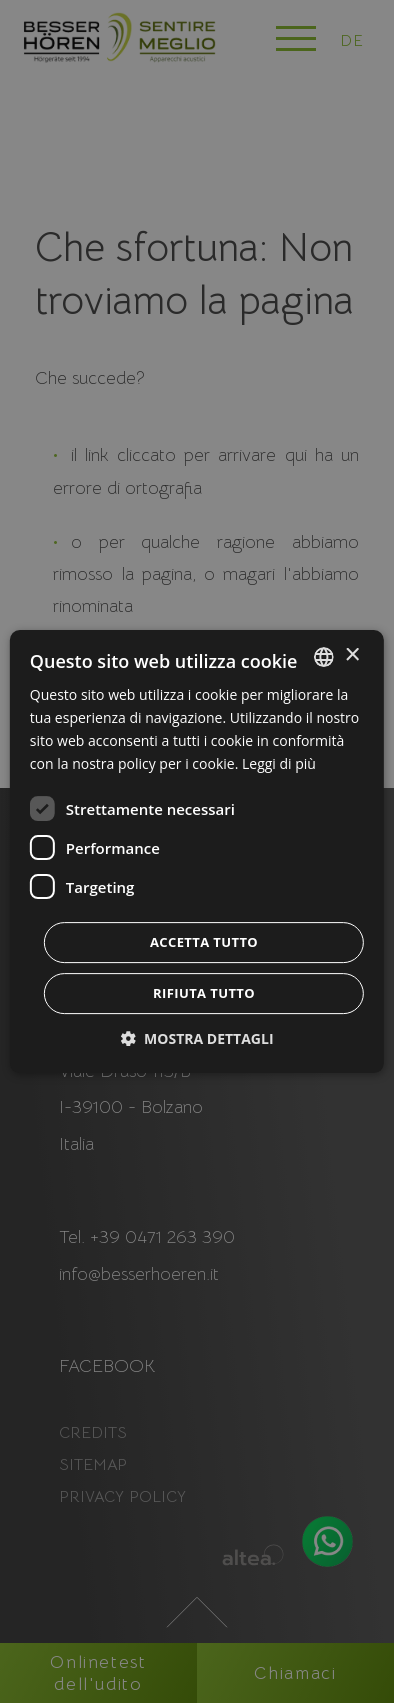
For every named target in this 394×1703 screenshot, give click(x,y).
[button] (196, 1038)
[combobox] (324, 657)
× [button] (351, 655)
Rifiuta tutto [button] (204, 993)
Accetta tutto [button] (204, 942)
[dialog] (197, 852)
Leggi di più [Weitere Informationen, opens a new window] (279, 763)
